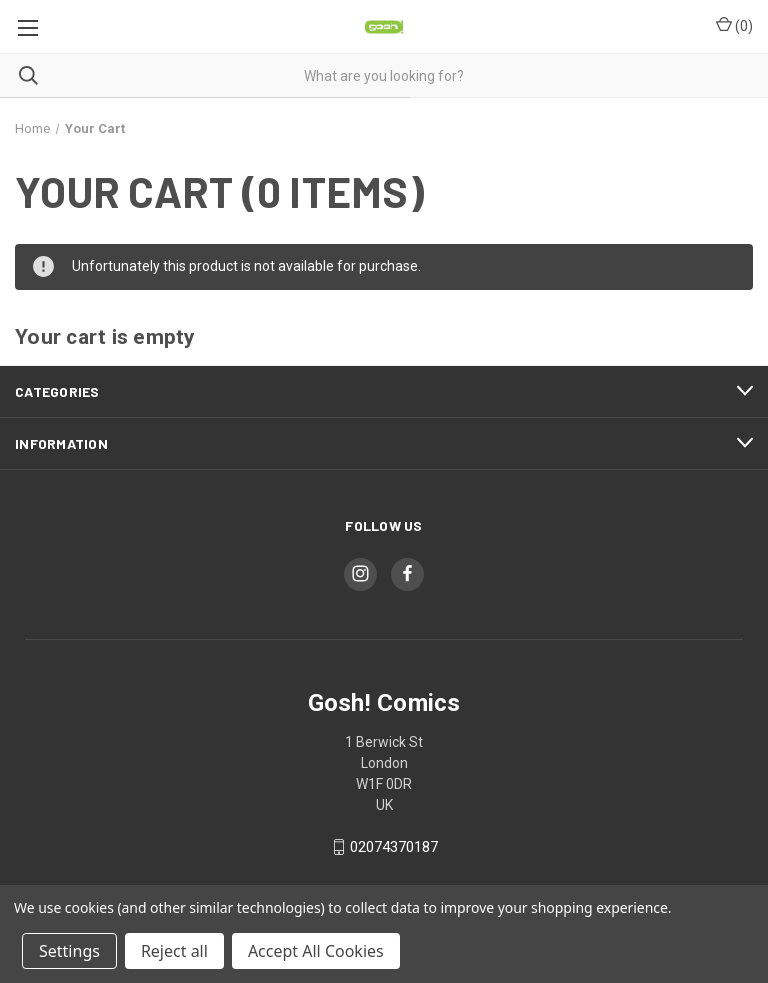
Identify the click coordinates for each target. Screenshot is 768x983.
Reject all (174, 951)
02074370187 (394, 847)
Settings (69, 951)
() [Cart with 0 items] (734, 25)
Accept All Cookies (316, 951)
